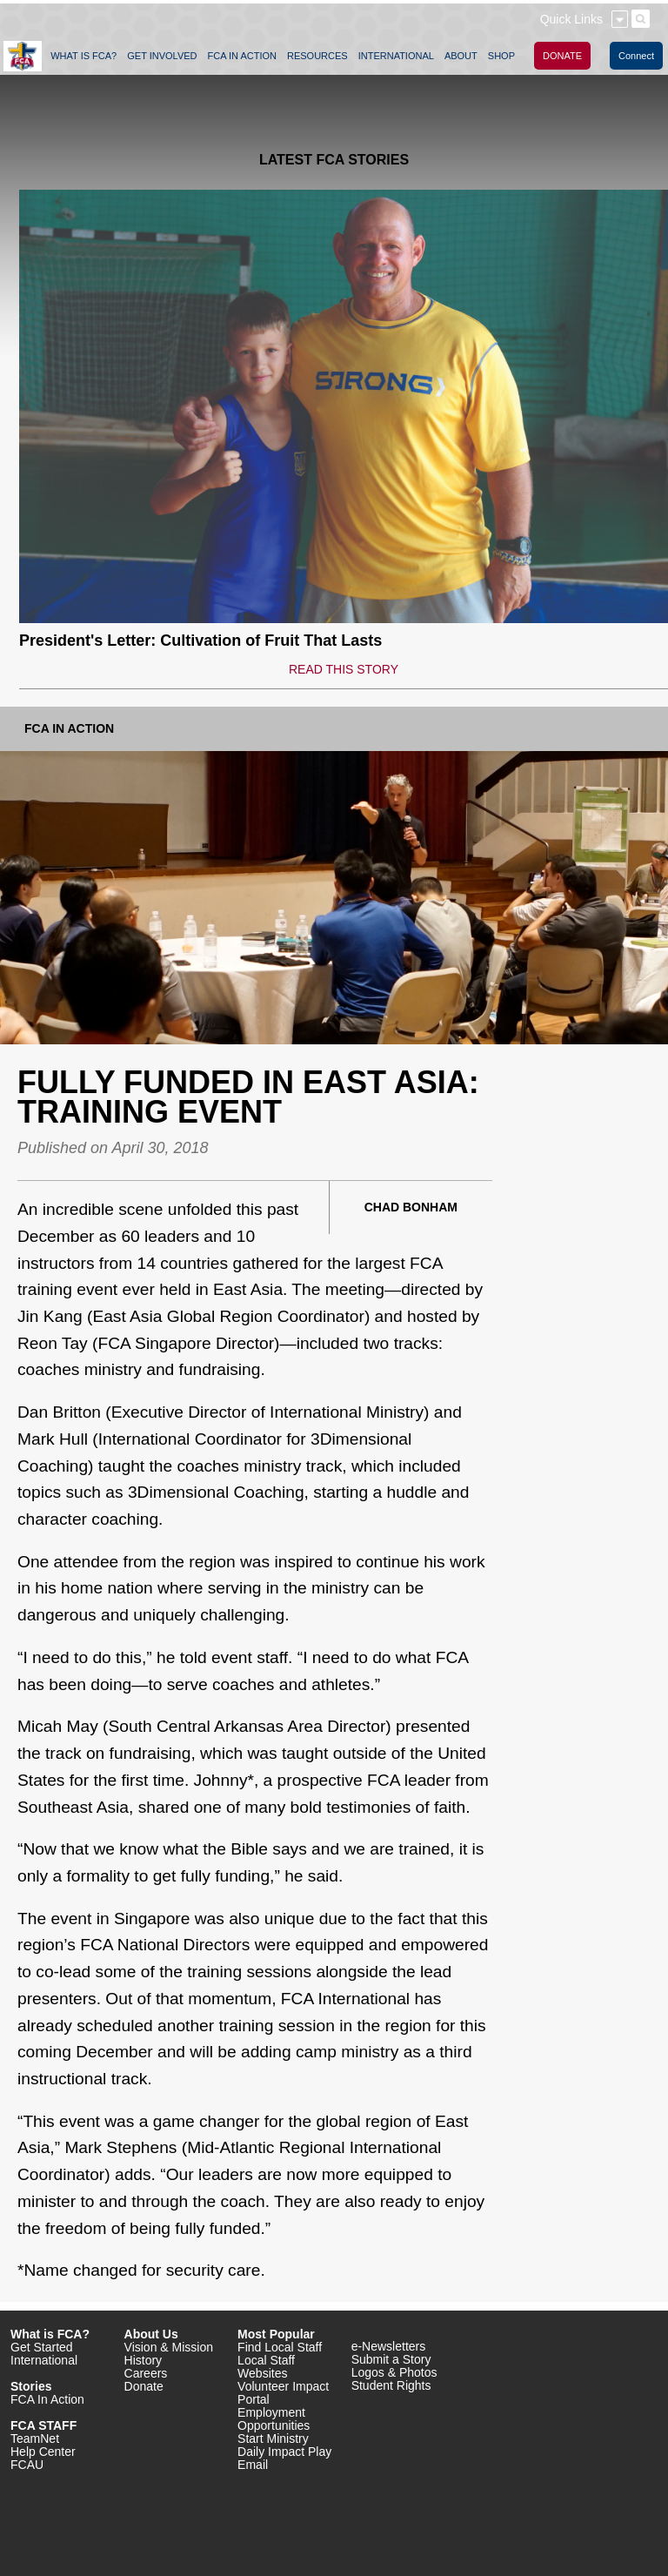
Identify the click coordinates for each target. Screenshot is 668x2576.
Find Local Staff (279, 2347)
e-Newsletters (388, 2346)
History (143, 2360)
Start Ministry (273, 2438)
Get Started (41, 2347)
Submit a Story (391, 2359)
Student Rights (391, 2385)
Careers (146, 2373)
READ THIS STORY (343, 669)
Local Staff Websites (266, 2366)
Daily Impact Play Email (284, 2458)
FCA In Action (69, 728)
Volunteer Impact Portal (283, 2392)
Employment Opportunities (273, 2418)
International (43, 2360)
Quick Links (571, 19)
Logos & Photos (394, 2372)
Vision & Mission (168, 2347)
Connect (636, 55)
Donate (144, 2386)
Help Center (43, 2452)
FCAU (26, 2465)
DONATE (562, 55)
